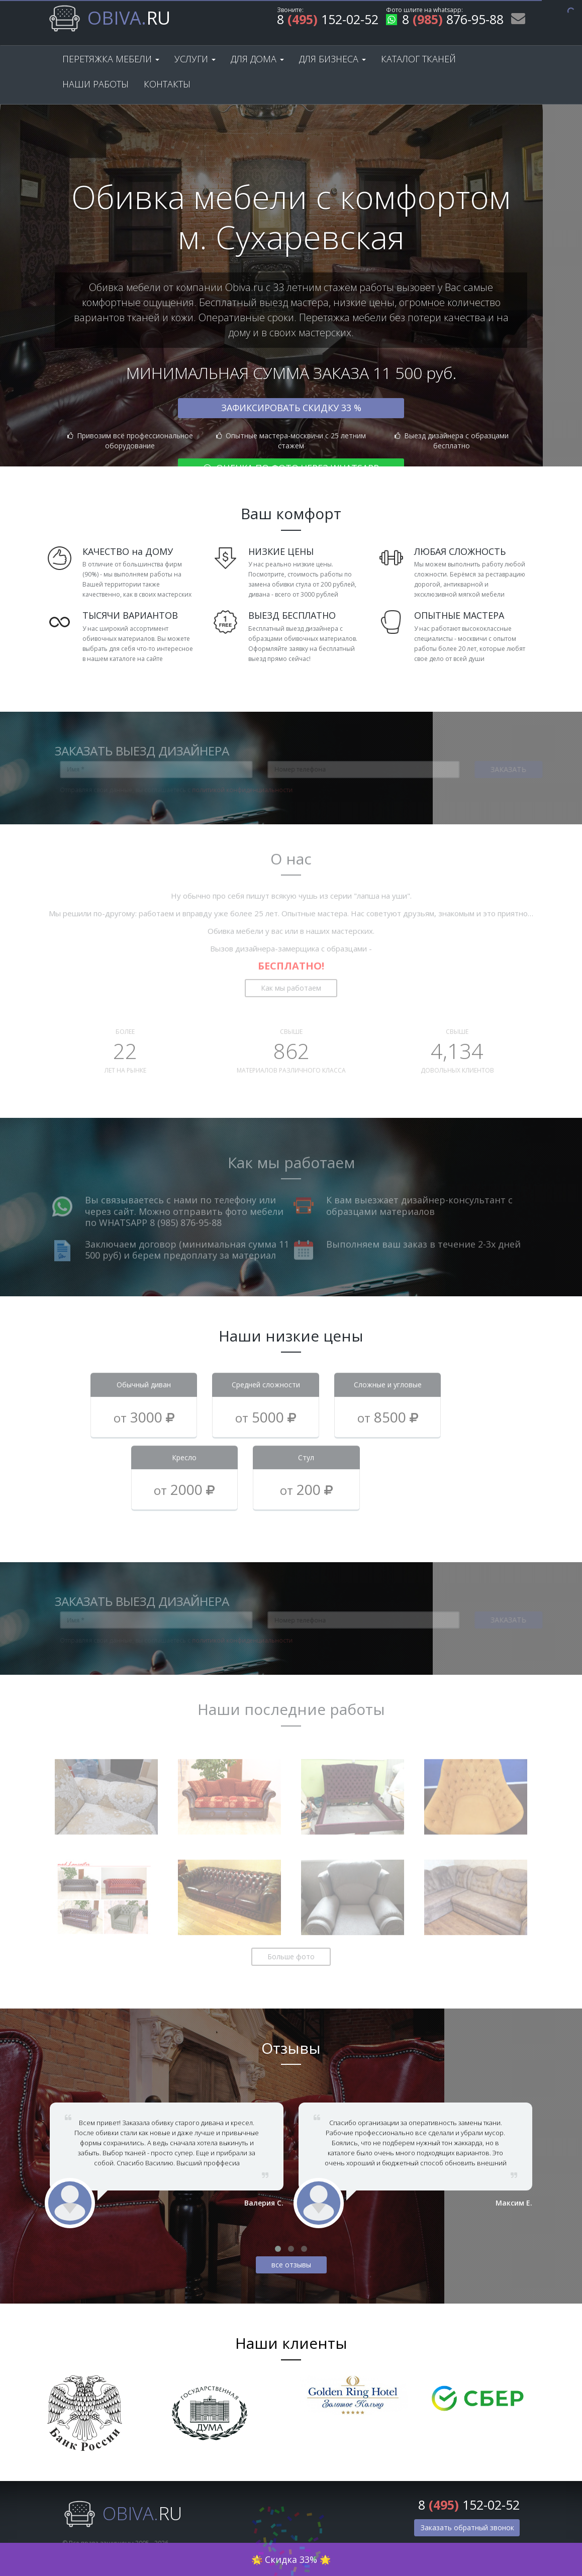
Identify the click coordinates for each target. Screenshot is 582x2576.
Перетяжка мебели (110, 59)
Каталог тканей (418, 59)
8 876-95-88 (445, 21)
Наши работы (95, 84)
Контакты (167, 84)
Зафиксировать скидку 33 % (291, 408)
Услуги (195, 59)
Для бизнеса (332, 59)
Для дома (257, 59)
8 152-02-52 (327, 21)
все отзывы (291, 2264)
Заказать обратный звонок (467, 2527)
